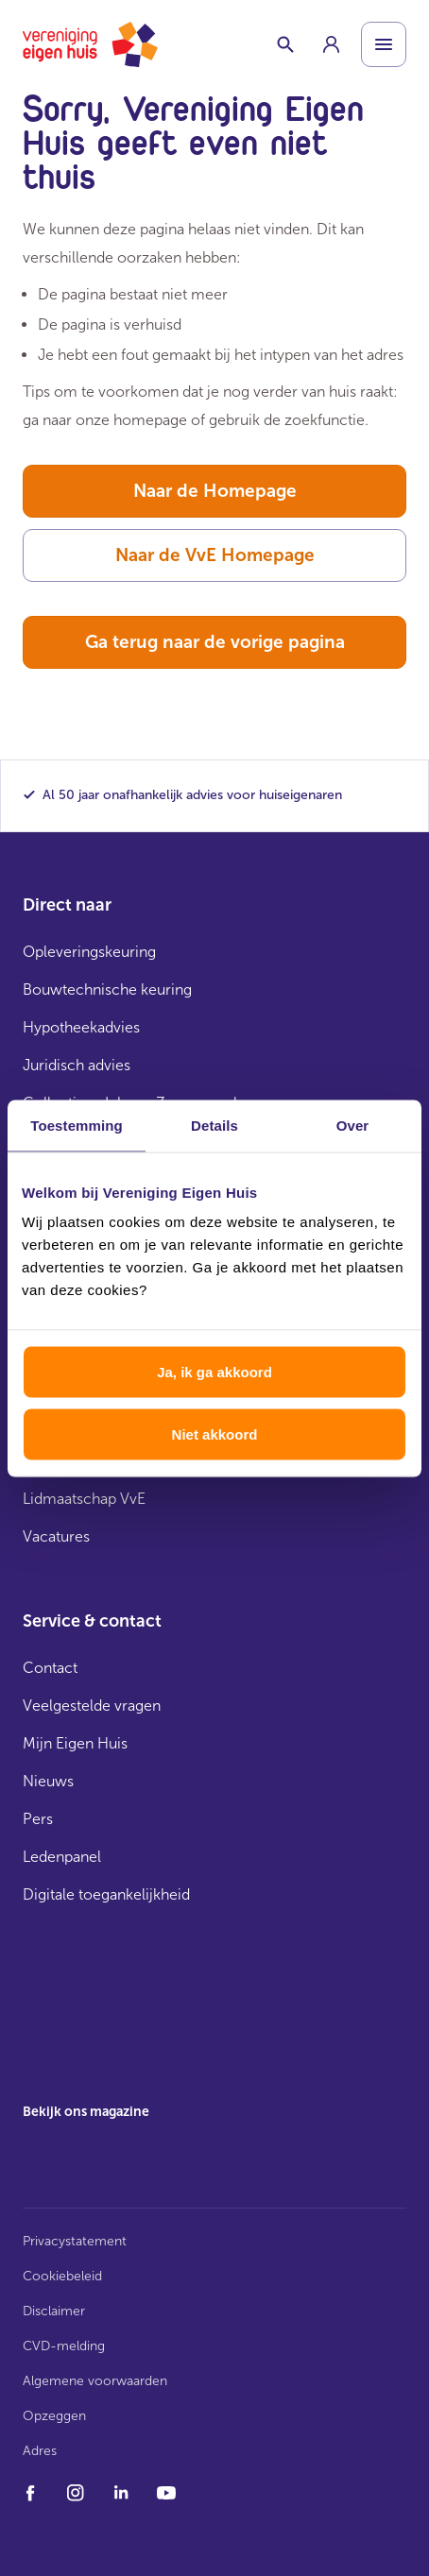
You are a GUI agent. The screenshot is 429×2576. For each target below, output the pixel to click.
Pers (38, 1819)
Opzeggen (54, 2416)
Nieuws (48, 1781)
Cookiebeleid (62, 2276)
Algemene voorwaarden (95, 2381)
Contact (50, 1668)
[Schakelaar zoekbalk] (285, 44)
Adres (40, 2451)
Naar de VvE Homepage (215, 555)
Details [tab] (214, 1125)
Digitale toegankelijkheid (106, 1894)
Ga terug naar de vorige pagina (215, 642)
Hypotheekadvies (81, 1027)
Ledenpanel (62, 1857)
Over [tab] (352, 1125)
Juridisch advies (76, 1065)
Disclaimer (54, 2311)
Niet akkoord (215, 1433)
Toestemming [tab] (76, 1125)
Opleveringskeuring (89, 952)
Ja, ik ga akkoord (214, 1372)
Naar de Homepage (215, 491)
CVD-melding (64, 2346)
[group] (330, 44)
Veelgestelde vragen (92, 1705)
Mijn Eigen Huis (75, 1743)
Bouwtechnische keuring (107, 989)
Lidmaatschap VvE (84, 1499)
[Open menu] (383, 44)
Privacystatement (75, 2241)
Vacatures (56, 1536)
